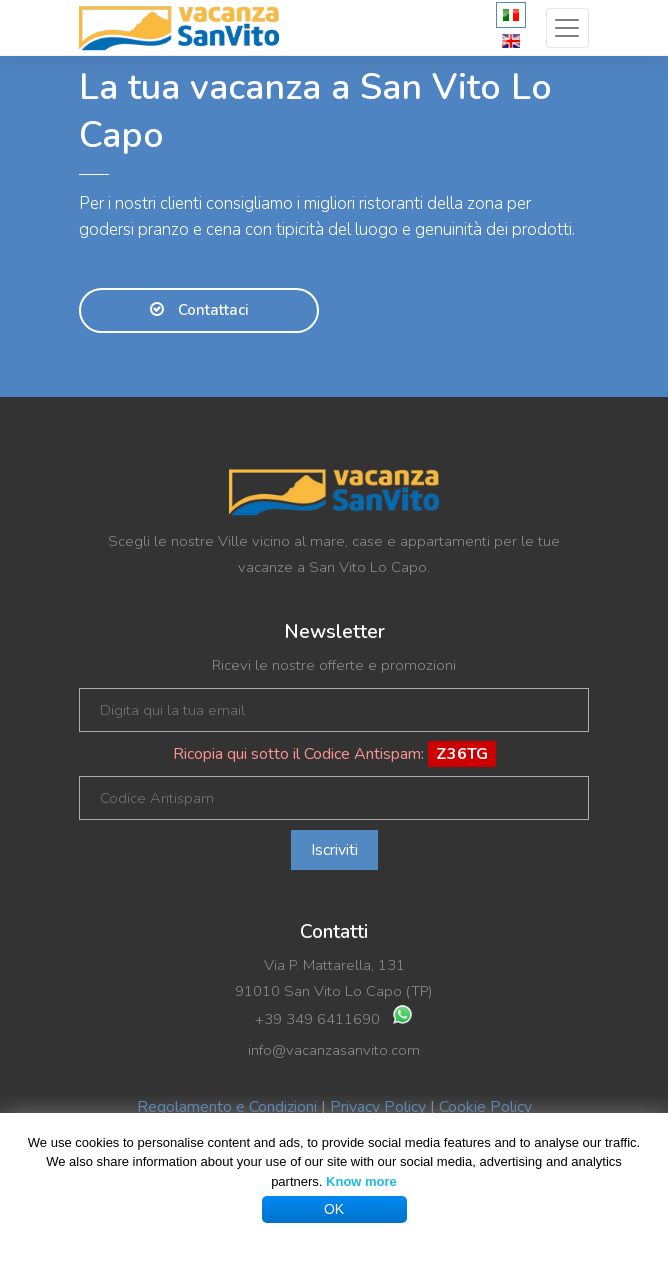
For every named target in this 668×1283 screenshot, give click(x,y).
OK (334, 1209)
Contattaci (199, 310)
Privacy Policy (378, 1107)
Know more (361, 1181)
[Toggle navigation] (567, 28)
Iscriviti (334, 850)
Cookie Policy (485, 1107)
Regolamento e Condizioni (227, 1107)
